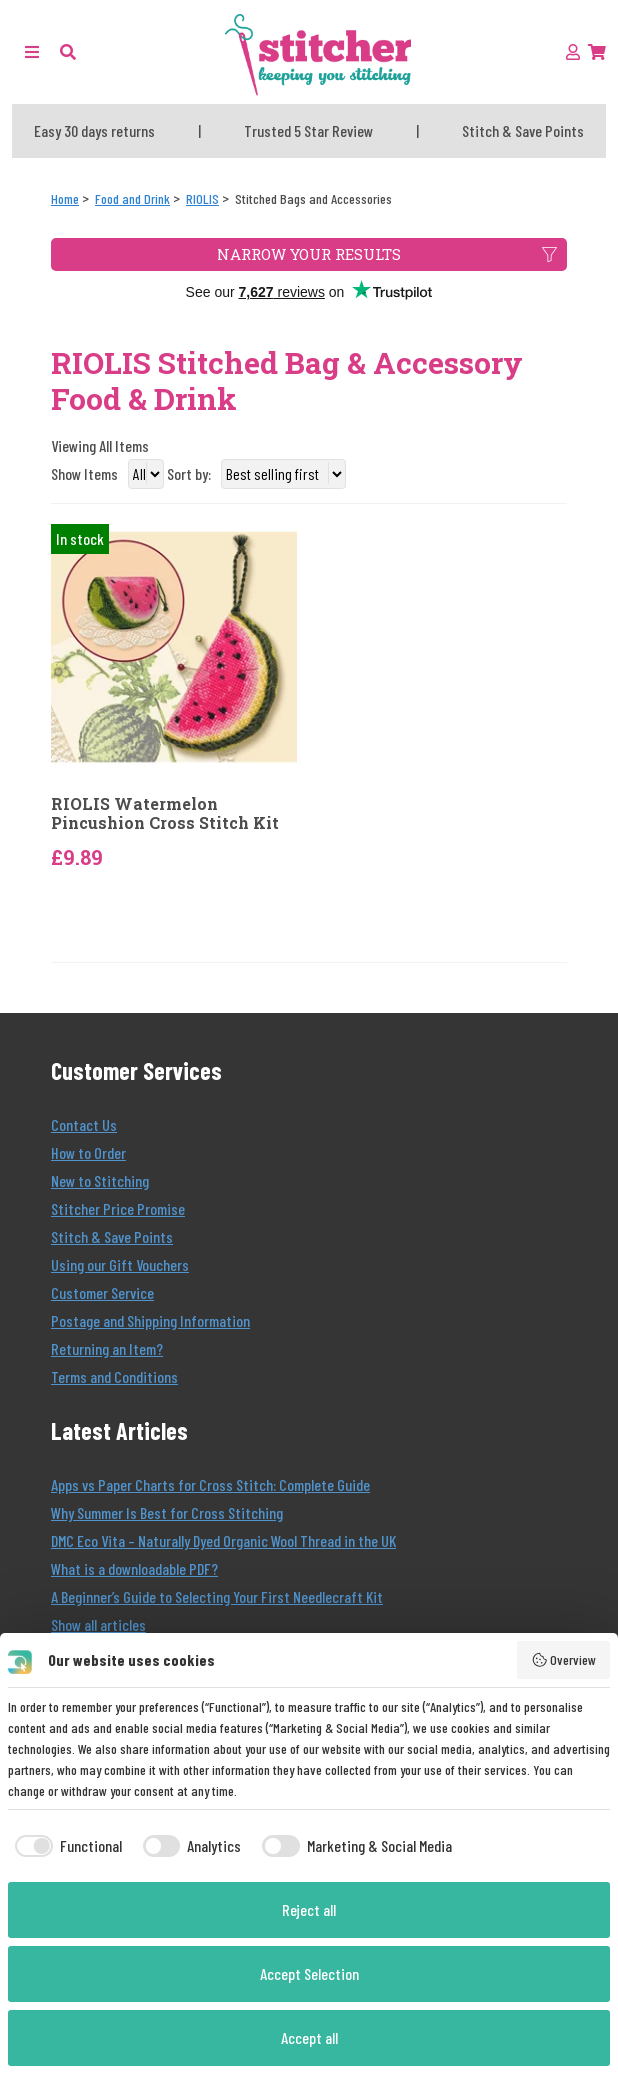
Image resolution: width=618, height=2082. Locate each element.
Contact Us (84, 1124)
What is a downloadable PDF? (134, 1568)
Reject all (309, 1909)
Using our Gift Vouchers (120, 1264)
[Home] (65, 198)
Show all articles (98, 1624)
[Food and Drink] (132, 198)
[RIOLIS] (202, 198)
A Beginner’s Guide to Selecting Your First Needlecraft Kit (217, 1596)
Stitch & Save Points (112, 1236)
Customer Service (102, 1292)
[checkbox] (65, 1846)
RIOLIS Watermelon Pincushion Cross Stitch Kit (165, 813)
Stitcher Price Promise (118, 1208)
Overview (564, 1660)
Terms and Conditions (114, 1376)
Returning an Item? (107, 1348)
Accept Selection (309, 1973)
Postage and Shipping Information (150, 1320)
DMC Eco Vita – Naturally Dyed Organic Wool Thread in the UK (223, 1540)
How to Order (88, 1152)
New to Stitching (100, 1180)
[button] (68, 51)
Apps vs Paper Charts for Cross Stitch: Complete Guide (210, 1484)
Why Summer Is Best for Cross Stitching (167, 1512)
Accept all (309, 2037)
